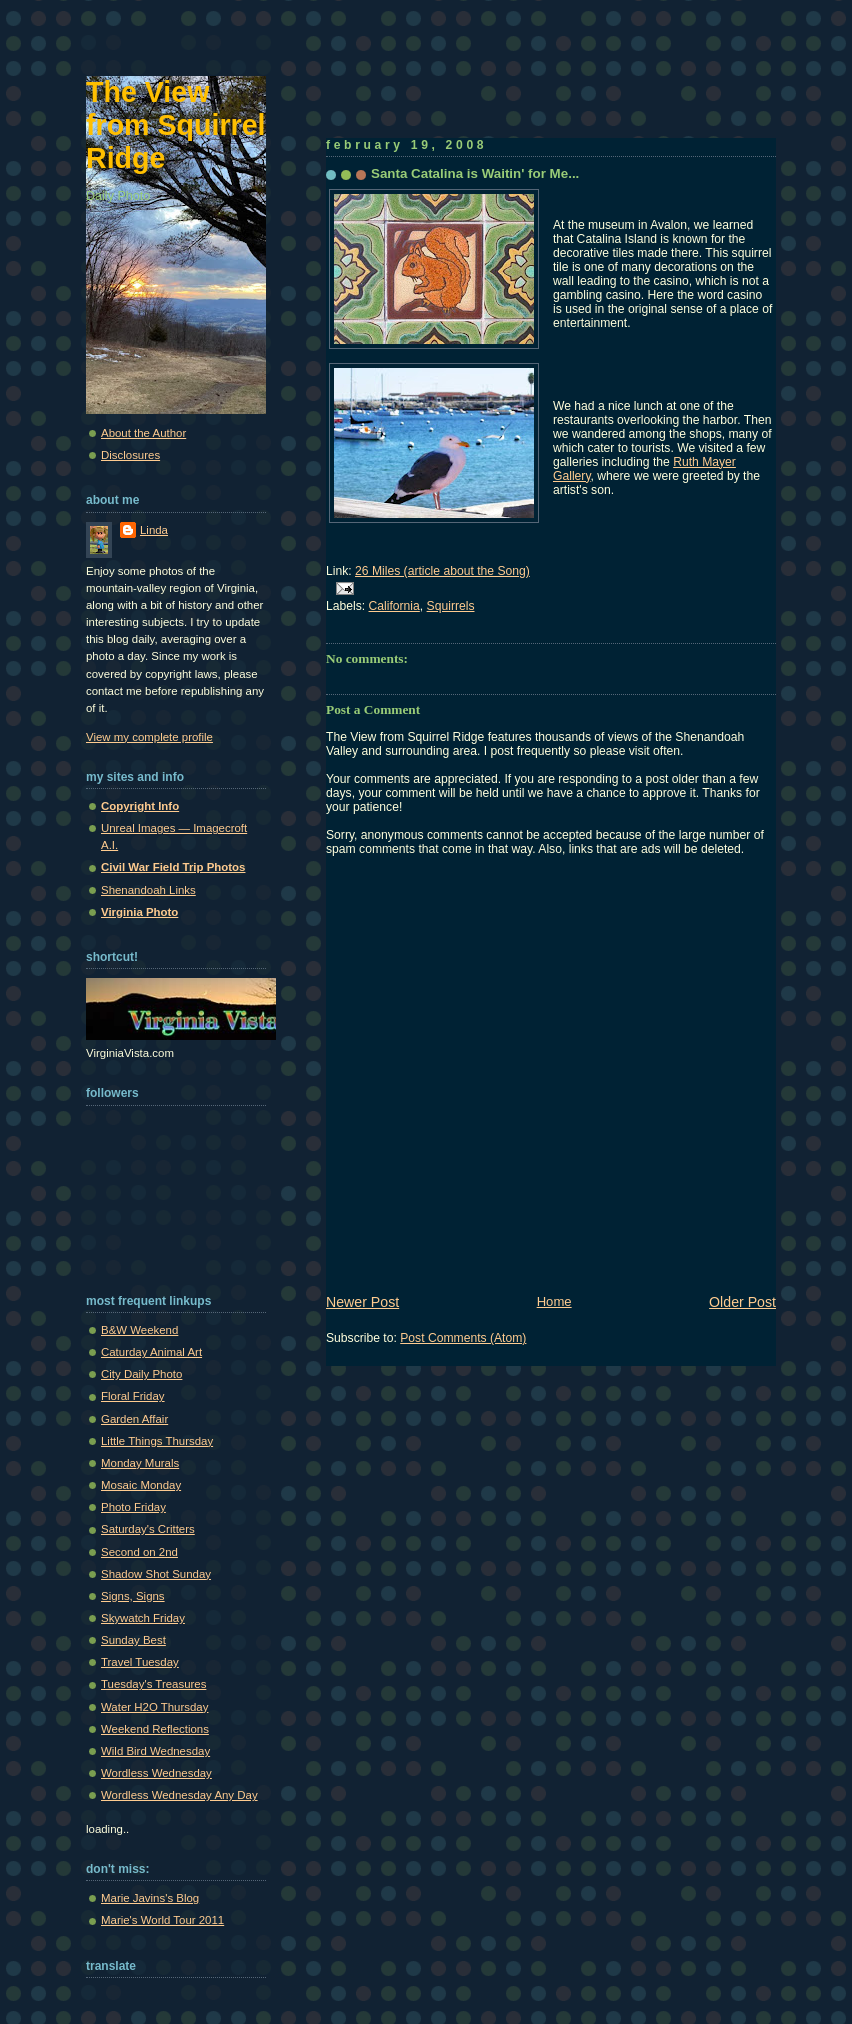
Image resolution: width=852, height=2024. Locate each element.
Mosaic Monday (141, 1485)
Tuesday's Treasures (153, 1684)
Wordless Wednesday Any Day (179, 1795)
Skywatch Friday (143, 1618)
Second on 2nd (139, 1552)
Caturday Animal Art (151, 1352)
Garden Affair (134, 1419)
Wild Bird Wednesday (155, 1751)
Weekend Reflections (155, 1729)
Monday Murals (140, 1463)
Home (554, 1301)
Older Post (742, 1302)
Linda (154, 530)
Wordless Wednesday (156, 1773)
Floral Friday (133, 1396)
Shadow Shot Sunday (156, 1574)
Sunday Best (133, 1640)
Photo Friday (133, 1507)
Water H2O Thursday (154, 1707)
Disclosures (130, 455)
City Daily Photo (141, 1374)
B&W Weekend (139, 1330)
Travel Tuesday (140, 1662)
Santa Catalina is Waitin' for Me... (475, 173)
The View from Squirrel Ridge (176, 125)
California (394, 606)
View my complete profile (149, 737)
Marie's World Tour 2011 (162, 1920)
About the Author (143, 433)
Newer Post (362, 1302)
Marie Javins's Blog (150, 1898)
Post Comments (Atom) (463, 1338)
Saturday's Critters (148, 1529)
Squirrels (451, 606)
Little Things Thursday (157, 1441)
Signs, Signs (133, 1596)
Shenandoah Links (148, 890)
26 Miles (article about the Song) (442, 571)
